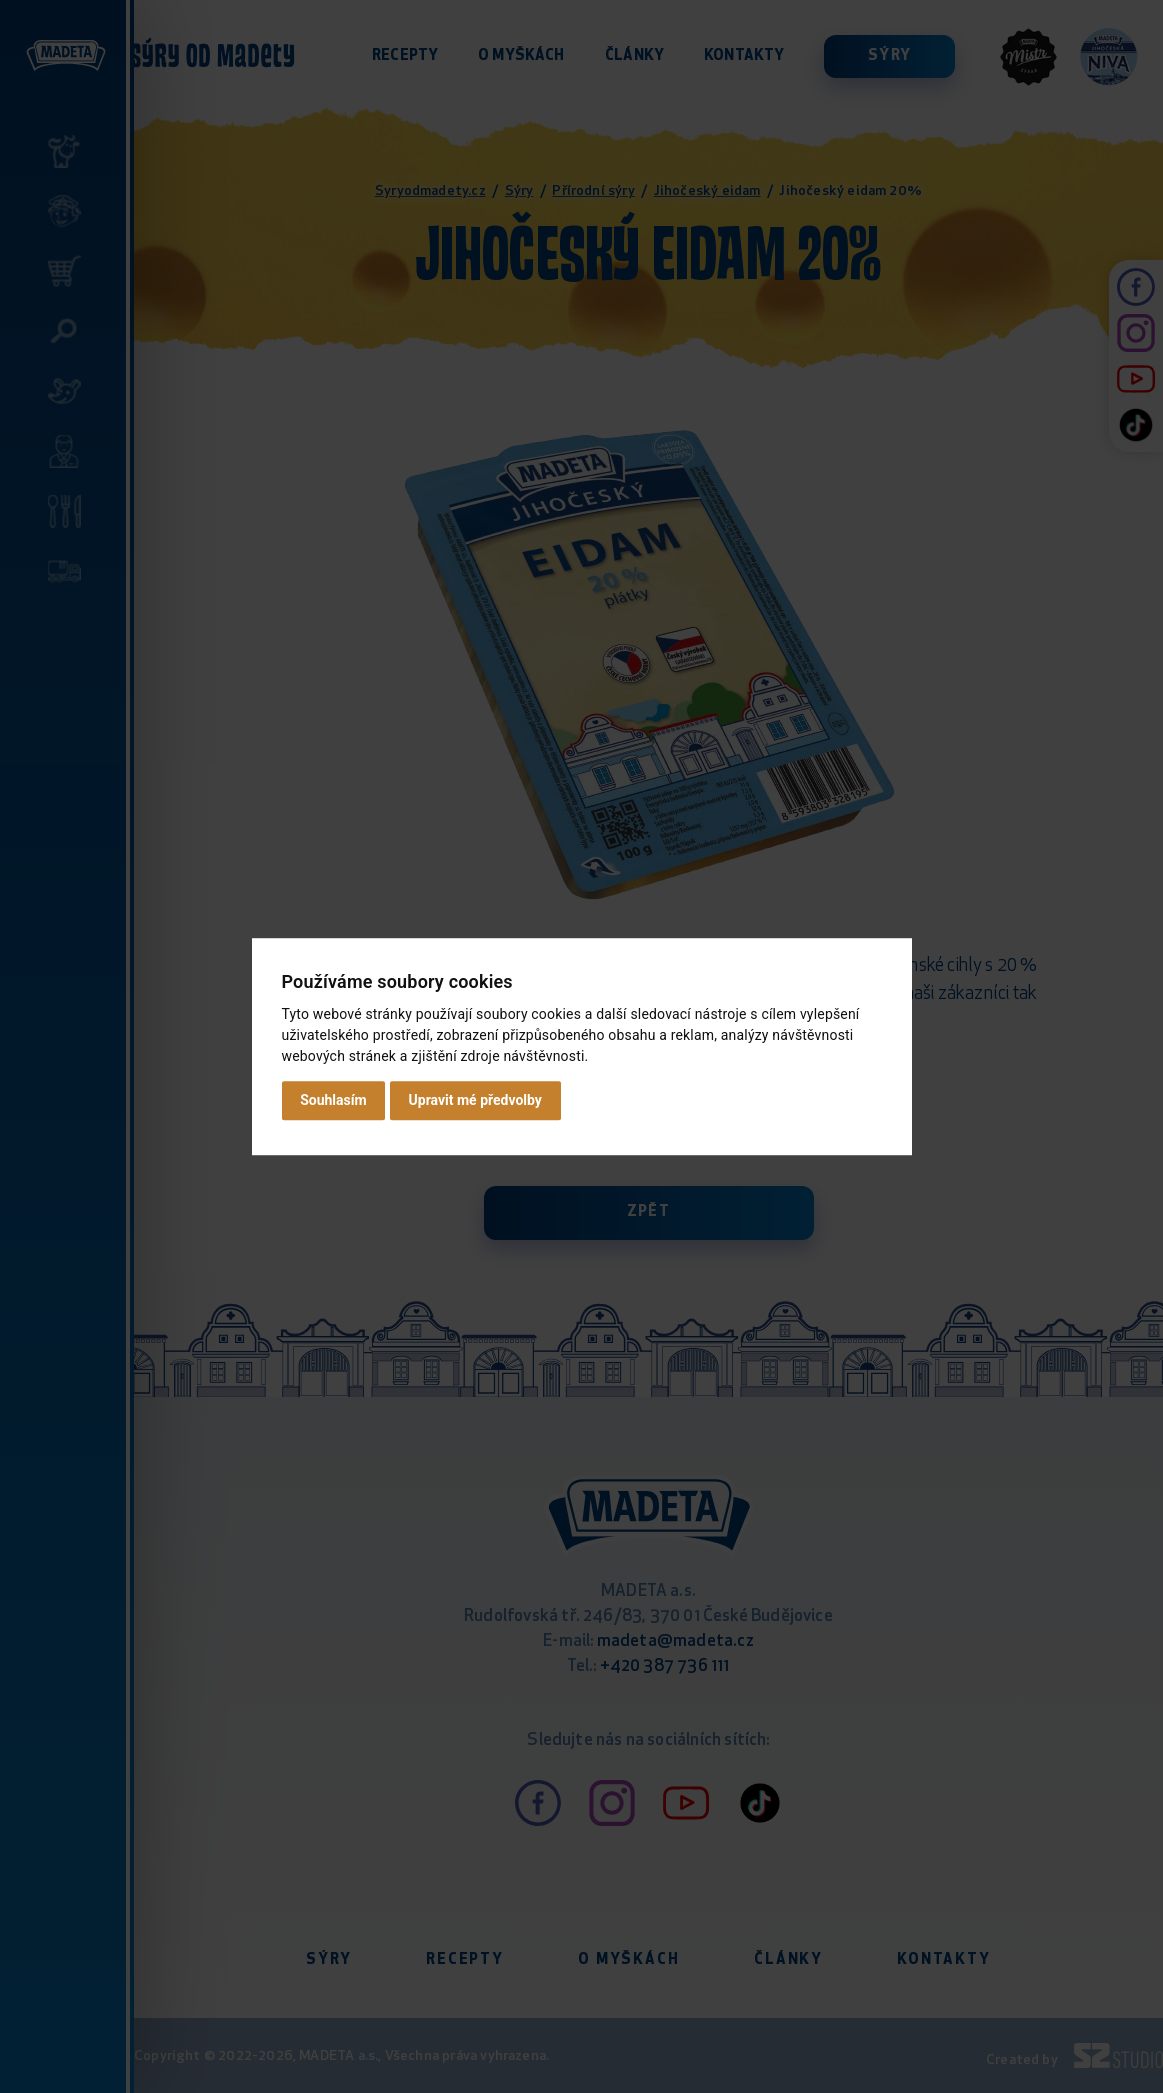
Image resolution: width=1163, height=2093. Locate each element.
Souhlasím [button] (333, 1100)
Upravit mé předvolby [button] (475, 1100)
